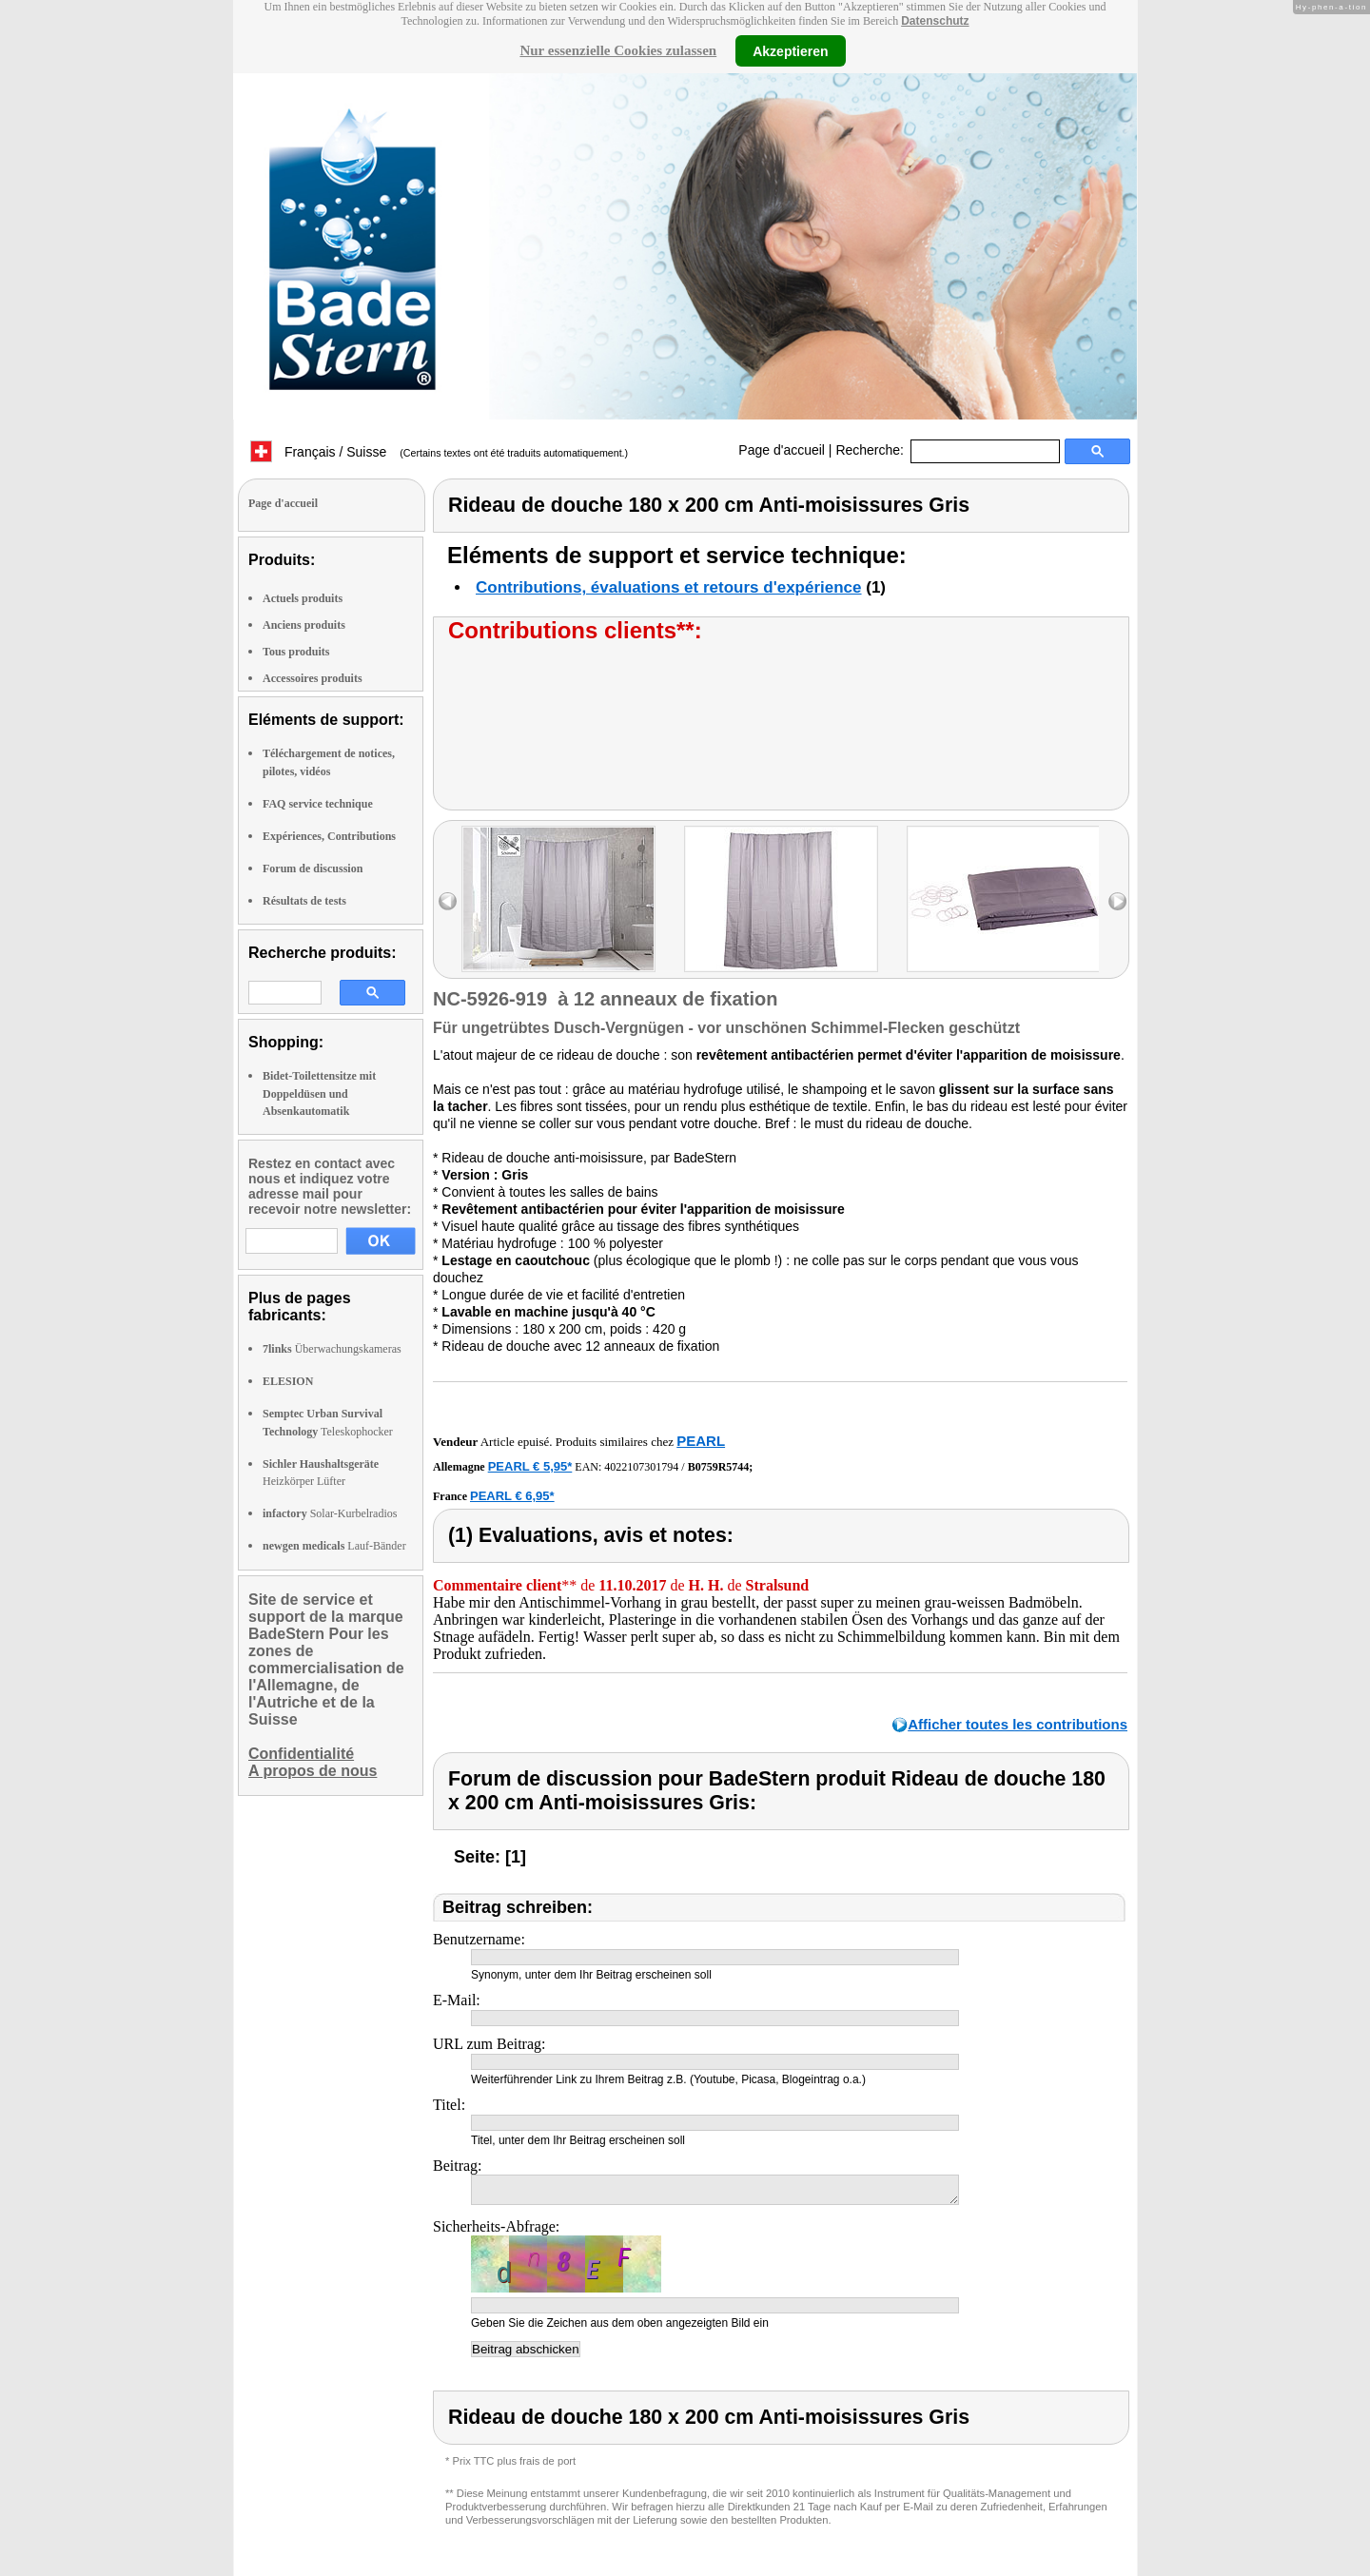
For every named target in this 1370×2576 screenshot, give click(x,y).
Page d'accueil (781, 450)
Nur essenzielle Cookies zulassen (617, 50)
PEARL (700, 1441)
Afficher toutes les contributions (1017, 1724)
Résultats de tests (304, 900)
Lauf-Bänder (334, 1545)
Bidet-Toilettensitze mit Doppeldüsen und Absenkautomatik (319, 1093)
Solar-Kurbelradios (330, 1513)
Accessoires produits (312, 678)
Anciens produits (304, 625)
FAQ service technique (318, 803)
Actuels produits (302, 598)
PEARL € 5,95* (530, 1466)
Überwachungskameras (332, 1349)
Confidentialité (301, 1754)
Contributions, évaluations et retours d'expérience (669, 587)
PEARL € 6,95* (512, 1496)
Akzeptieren (790, 50)
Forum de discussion (312, 868)
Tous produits (296, 651)
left (448, 901)
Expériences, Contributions (329, 836)
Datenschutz (935, 21)
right (1117, 901)
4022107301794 (641, 1466)
